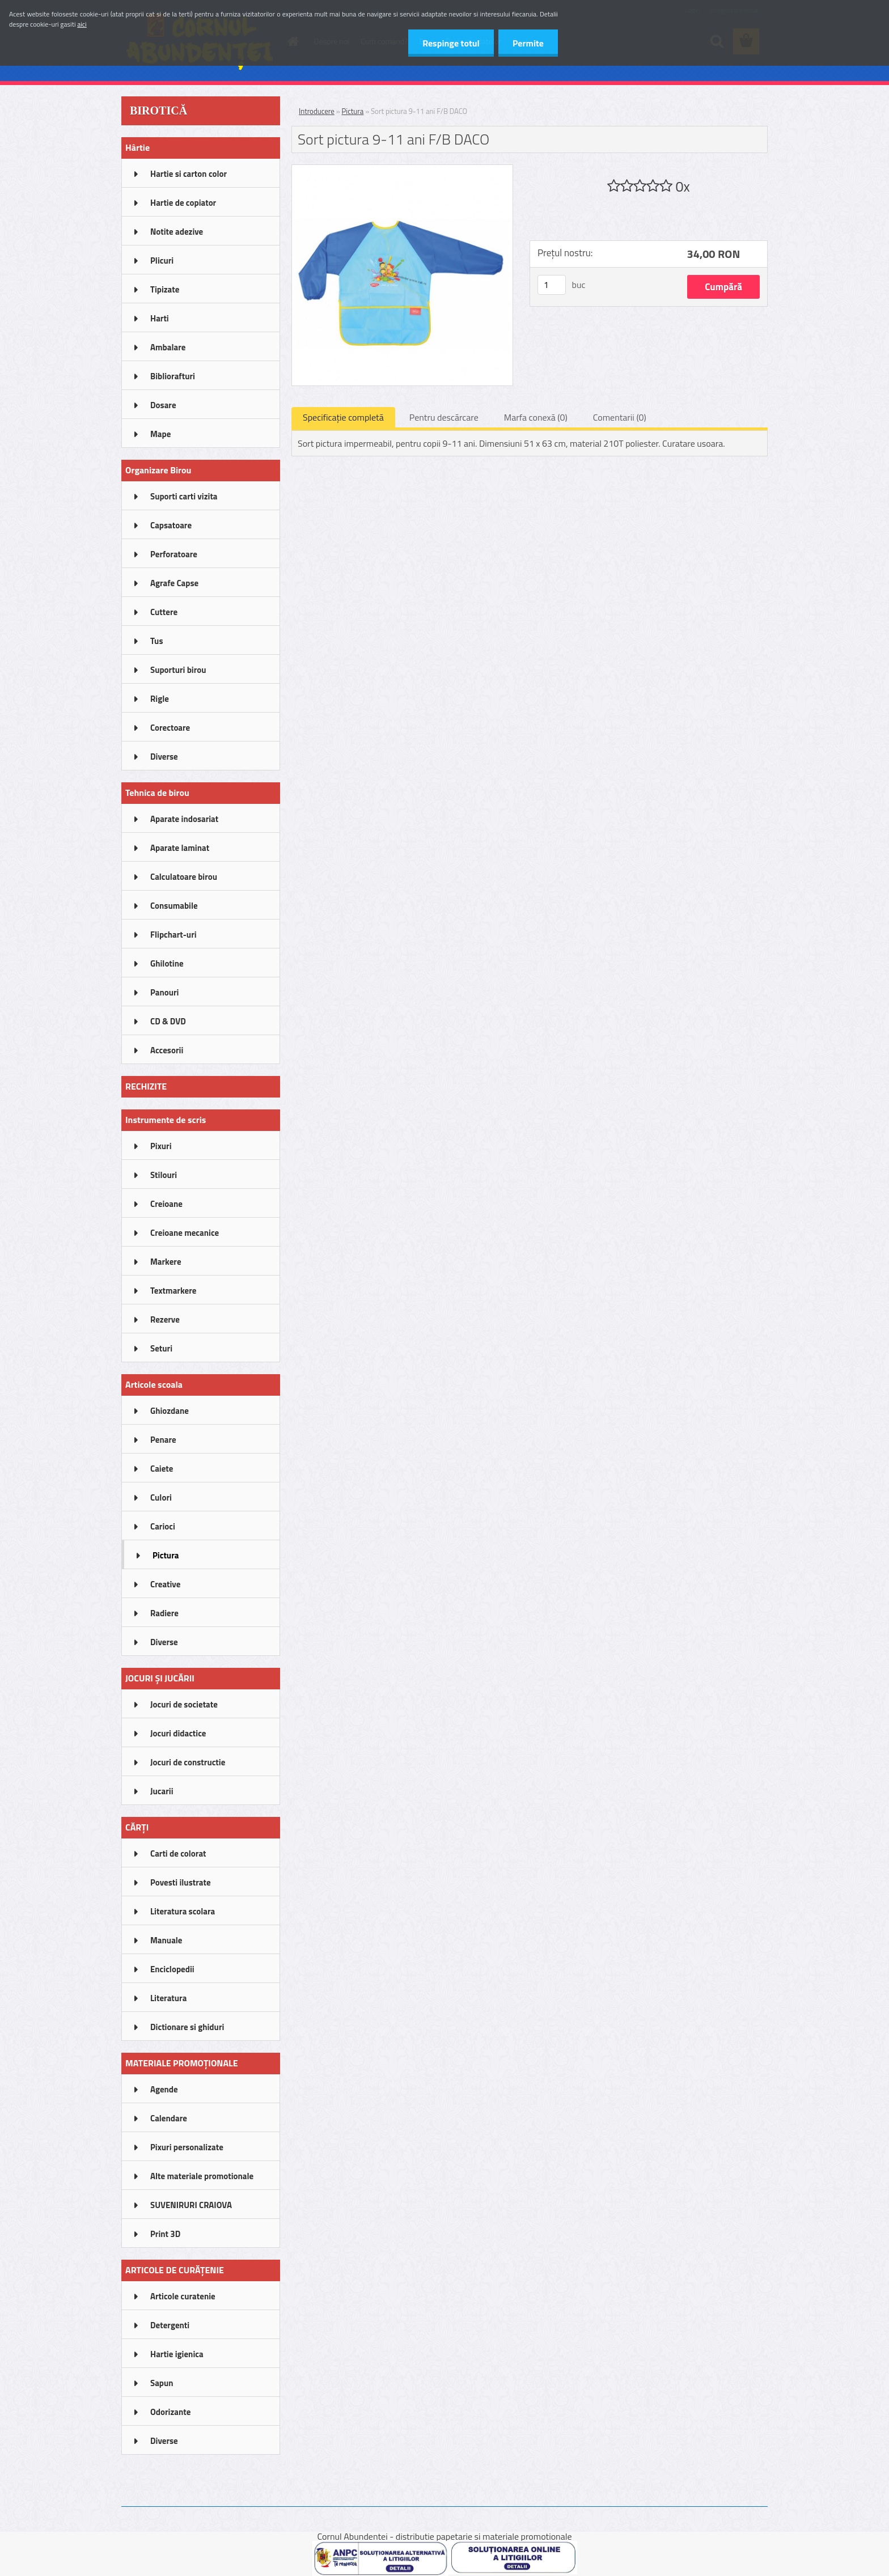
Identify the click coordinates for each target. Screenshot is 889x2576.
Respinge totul (451, 43)
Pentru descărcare (444, 417)
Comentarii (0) (619, 417)
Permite (528, 43)
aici (82, 24)
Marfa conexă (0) (536, 417)
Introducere (317, 111)
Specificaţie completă (343, 417)
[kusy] (551, 285)
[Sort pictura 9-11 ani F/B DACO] (402, 169)
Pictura (353, 111)
